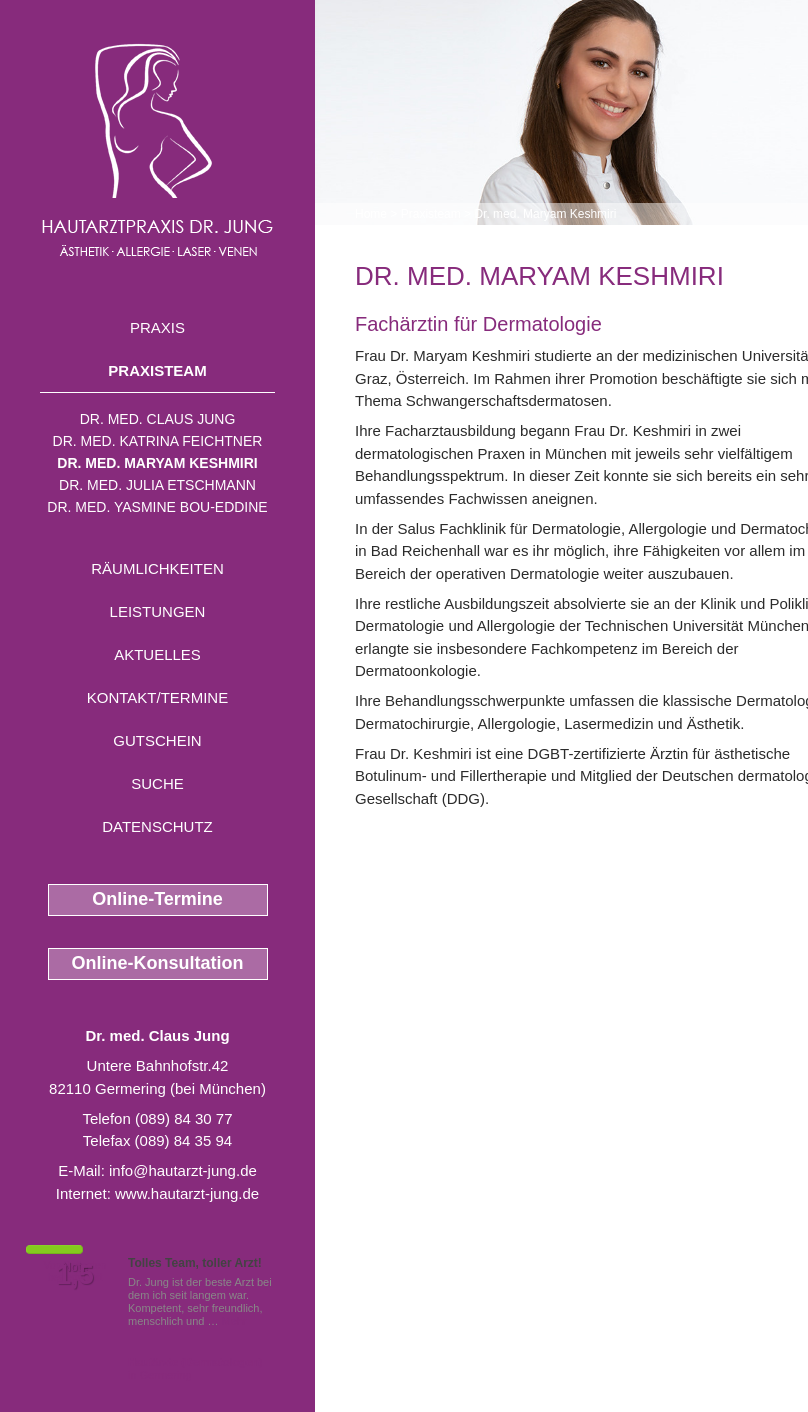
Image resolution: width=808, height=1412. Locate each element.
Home (371, 214)
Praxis (157, 327)
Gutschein (157, 740)
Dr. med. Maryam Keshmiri (157, 463)
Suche (157, 783)
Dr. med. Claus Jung (158, 419)
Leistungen (158, 611)
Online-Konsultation (158, 963)
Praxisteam (157, 370)
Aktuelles (157, 654)
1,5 (75, 1275)
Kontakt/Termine (157, 697)
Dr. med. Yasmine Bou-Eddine (157, 507)
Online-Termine (157, 899)
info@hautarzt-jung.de (183, 1170)
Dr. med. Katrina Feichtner (158, 441)
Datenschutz (157, 826)
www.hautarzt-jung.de (187, 1193)
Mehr (234, 1321)
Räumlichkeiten (157, 568)
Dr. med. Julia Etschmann (157, 485)
